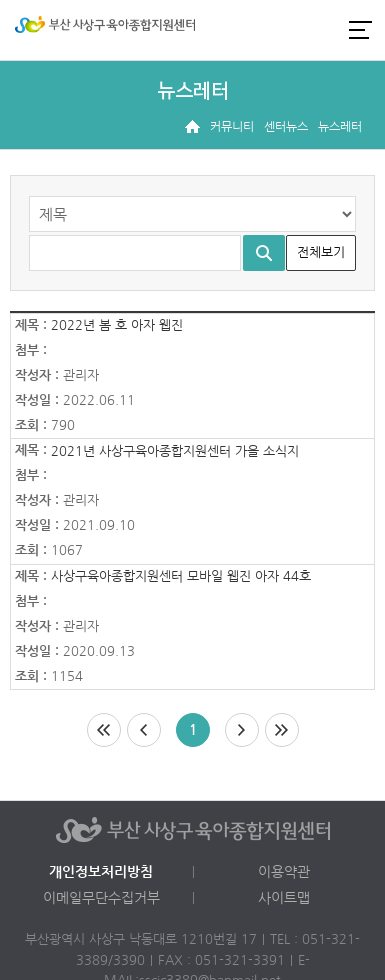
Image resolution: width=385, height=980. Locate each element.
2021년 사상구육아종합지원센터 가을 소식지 (175, 451)
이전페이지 (144, 730)
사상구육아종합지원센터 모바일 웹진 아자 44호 (181, 576)
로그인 (255, 30)
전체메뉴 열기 (360, 29)
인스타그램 (289, 30)
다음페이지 (242, 730)
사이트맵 (284, 898)
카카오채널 (323, 30)
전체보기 (321, 252)
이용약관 (284, 872)
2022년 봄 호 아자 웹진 (117, 325)
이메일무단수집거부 (101, 898)
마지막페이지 (282, 730)
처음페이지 (104, 730)
